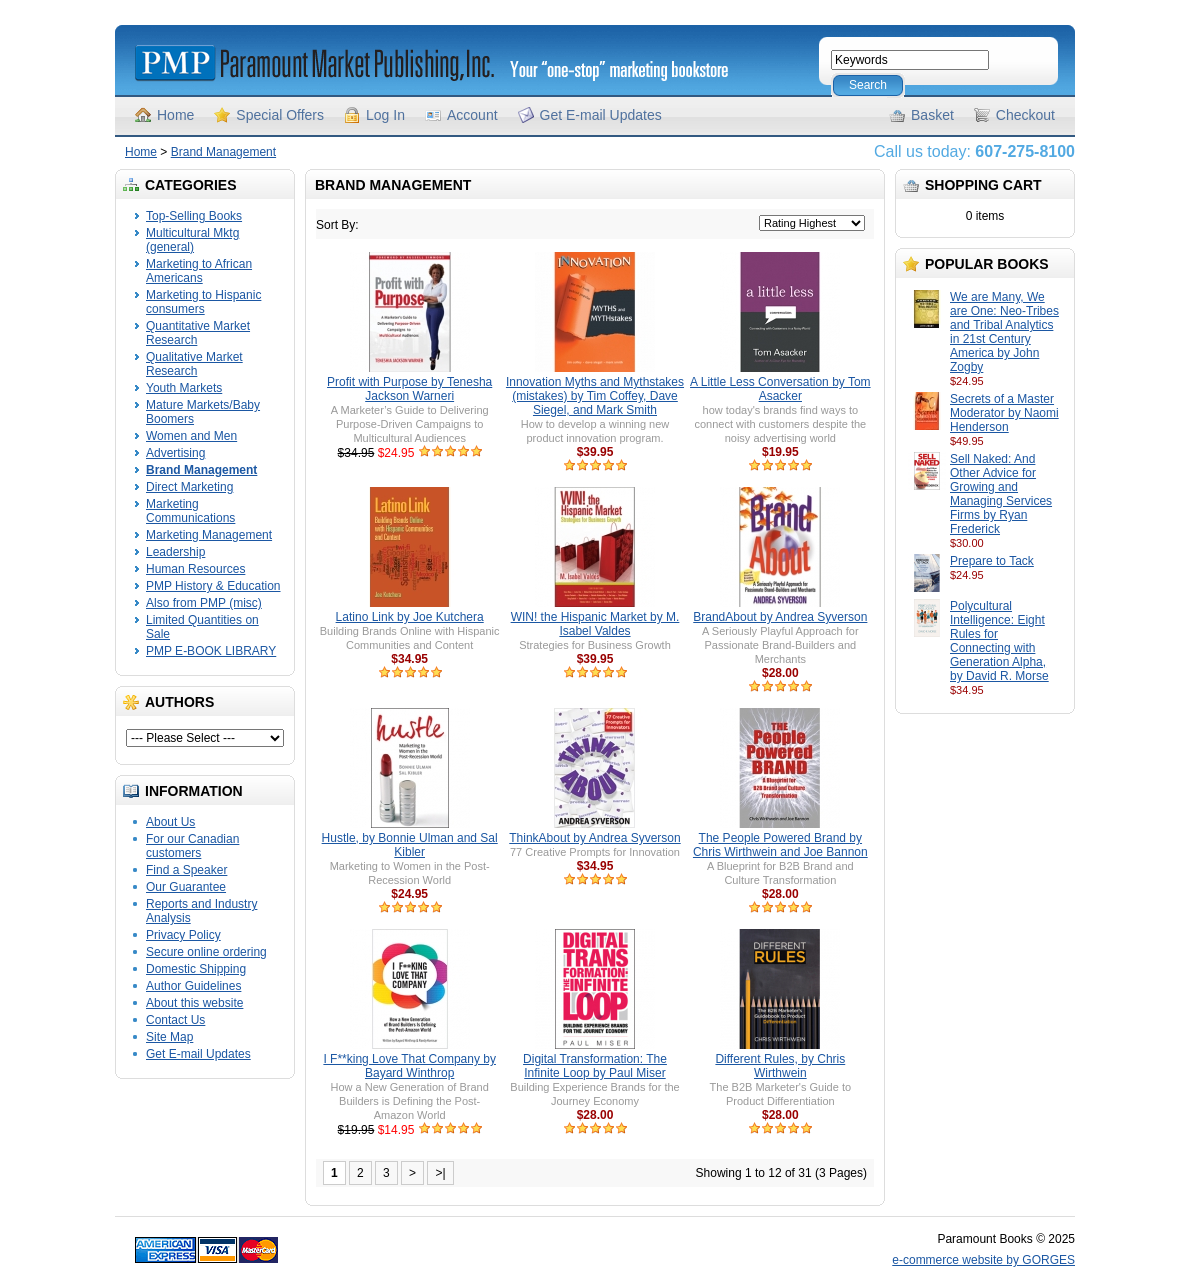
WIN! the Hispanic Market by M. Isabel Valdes (595, 624)
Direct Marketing (189, 487)
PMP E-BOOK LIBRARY (211, 651)
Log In (385, 115)
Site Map (169, 1037)
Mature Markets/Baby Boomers (203, 412)
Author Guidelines (193, 986)
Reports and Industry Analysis (201, 911)
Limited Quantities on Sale (202, 627)
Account (472, 115)
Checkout (1025, 115)
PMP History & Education (213, 586)
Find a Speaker (186, 870)
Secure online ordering (206, 952)
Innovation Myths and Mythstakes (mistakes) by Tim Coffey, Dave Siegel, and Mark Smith (595, 396)
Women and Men (191, 436)
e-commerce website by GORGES (983, 1260)
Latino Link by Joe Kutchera (410, 617)
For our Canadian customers (192, 846)
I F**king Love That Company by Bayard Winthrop (409, 1066)
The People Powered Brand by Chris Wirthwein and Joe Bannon (780, 845)
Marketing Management (209, 535)
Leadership (175, 552)
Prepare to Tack (992, 561)
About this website (194, 1003)
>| (440, 1173)
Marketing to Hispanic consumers (203, 302)
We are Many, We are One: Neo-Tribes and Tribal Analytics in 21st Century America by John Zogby (1004, 332)
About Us (170, 822)
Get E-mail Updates (601, 115)
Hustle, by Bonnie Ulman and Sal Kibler (410, 845)
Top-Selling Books (194, 216)
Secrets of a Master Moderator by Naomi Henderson (1004, 413)
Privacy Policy (183, 935)
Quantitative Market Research (198, 333)
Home (175, 115)
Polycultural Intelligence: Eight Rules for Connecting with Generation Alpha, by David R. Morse (999, 641)
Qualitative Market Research (194, 364)
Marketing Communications (190, 511)
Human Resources (195, 569)
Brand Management (223, 152)
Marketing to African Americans (199, 271)
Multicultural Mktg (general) (192, 240)
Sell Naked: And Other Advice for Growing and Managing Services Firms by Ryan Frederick (1001, 494)
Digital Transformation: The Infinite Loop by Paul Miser (595, 1066)
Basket (932, 115)
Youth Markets (184, 388)
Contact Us (175, 1020)
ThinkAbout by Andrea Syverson (594, 838)
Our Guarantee (186, 887)
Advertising (175, 453)
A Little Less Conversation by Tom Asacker (780, 389)
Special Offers (280, 115)
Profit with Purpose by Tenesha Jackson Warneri (409, 389)
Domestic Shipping (196, 969)
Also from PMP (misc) (204, 603)
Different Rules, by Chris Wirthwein (780, 1066)
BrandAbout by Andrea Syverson (780, 617)
